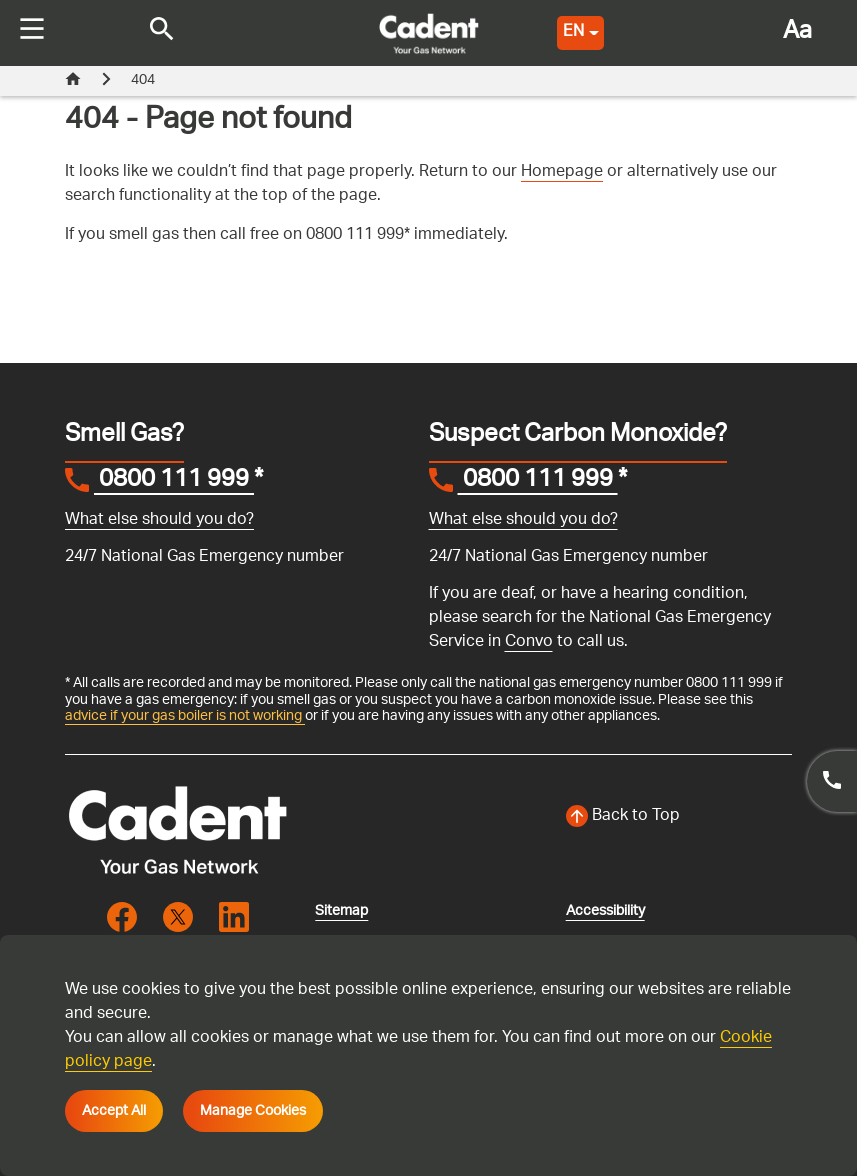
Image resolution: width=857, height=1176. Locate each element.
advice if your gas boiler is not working (185, 716)
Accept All (114, 1111)
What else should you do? (159, 520)
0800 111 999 (174, 482)
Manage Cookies (253, 1111)
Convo (529, 642)
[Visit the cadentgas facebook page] (122, 917)
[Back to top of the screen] (679, 817)
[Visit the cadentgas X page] (178, 917)
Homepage (562, 172)
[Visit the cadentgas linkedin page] (234, 917)
